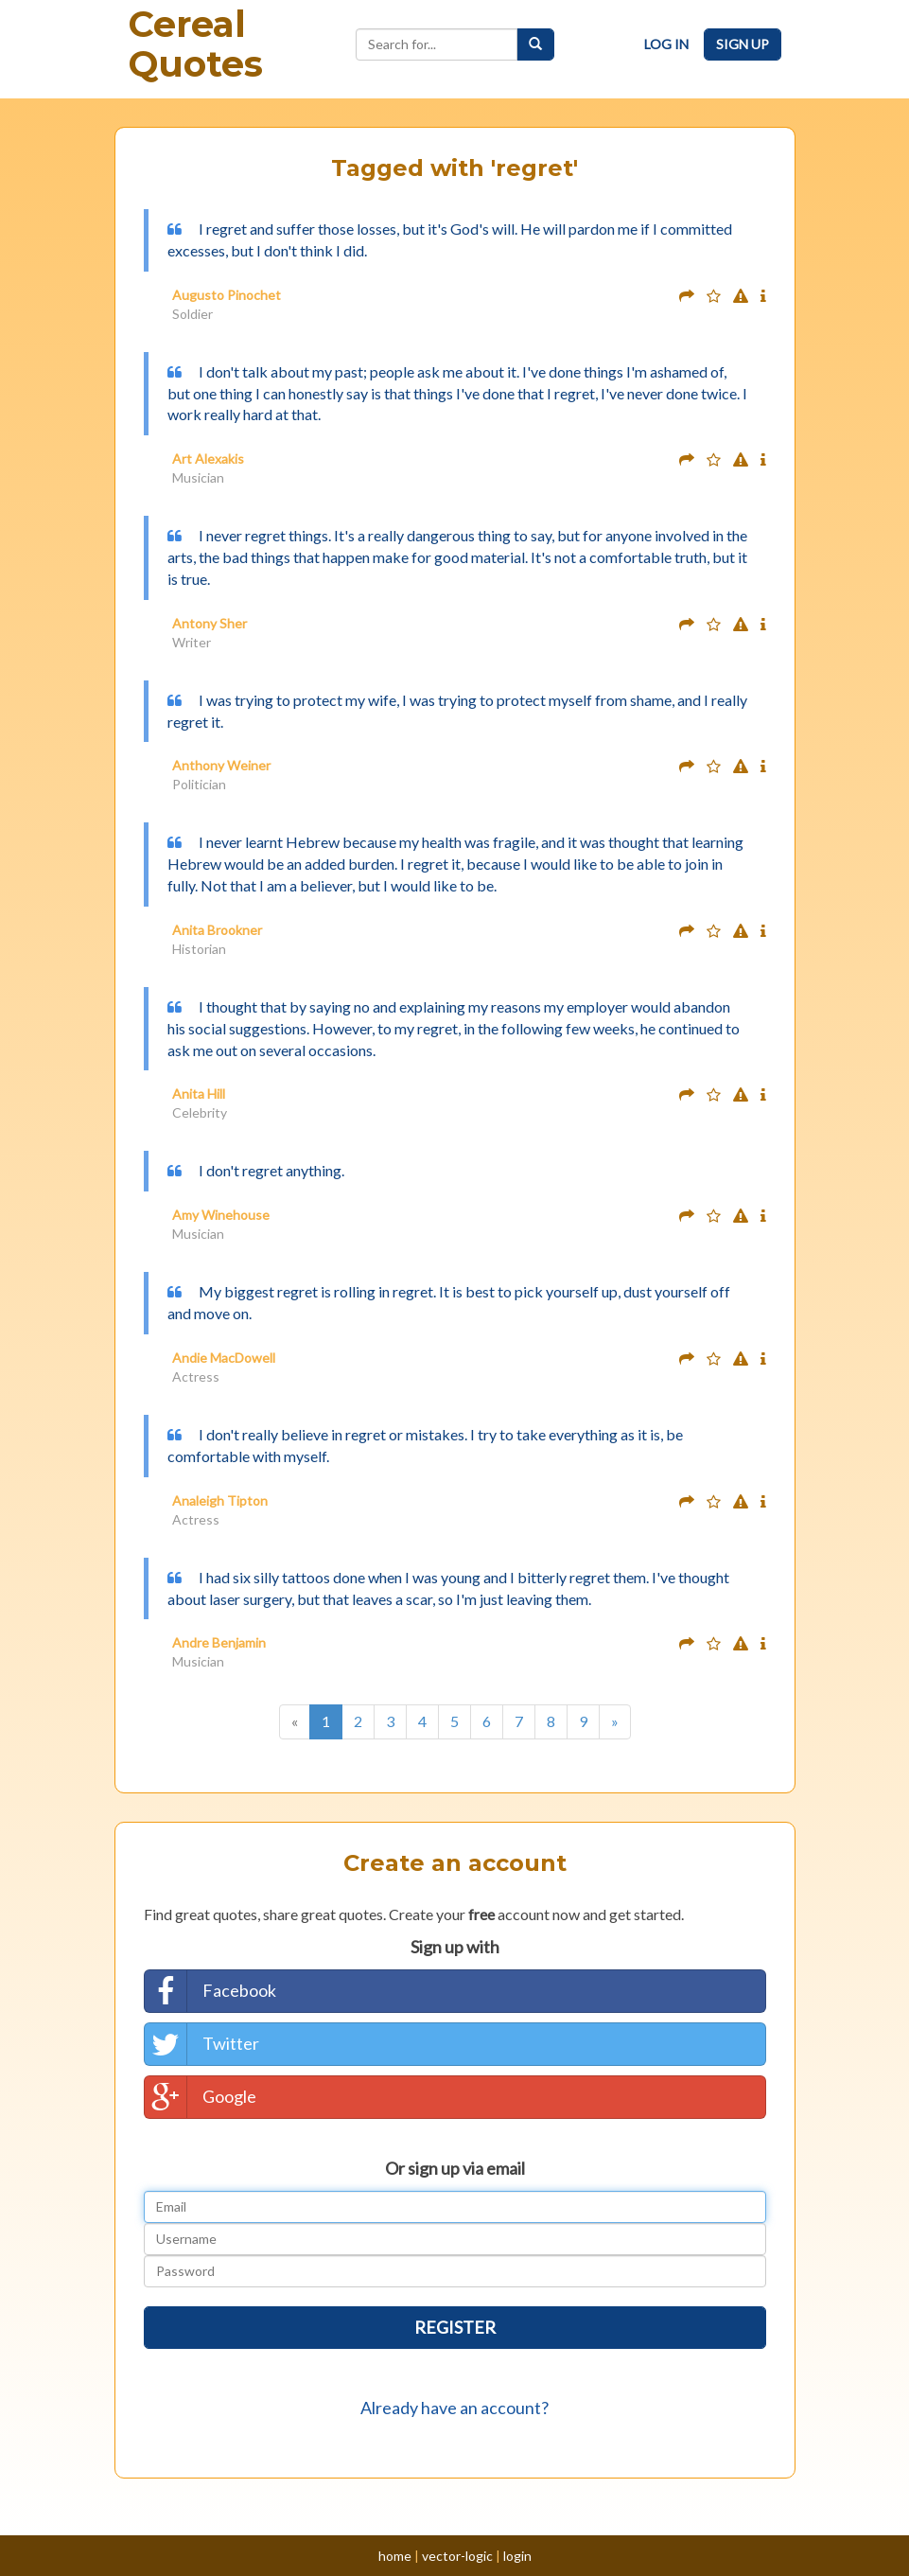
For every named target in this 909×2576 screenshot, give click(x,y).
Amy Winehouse (221, 1215)
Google (200, 2097)
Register (455, 2327)
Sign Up (742, 44)
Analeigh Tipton (220, 1500)
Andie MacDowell (223, 1358)
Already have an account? (454, 2407)
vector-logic (457, 2556)
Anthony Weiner (221, 765)
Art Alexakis (208, 458)
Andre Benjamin (219, 1642)
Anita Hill (198, 1093)
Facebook (210, 1991)
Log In (666, 44)
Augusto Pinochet (226, 295)
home (394, 2556)
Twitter (202, 2044)
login (517, 2556)
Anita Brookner (217, 930)
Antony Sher (209, 623)
